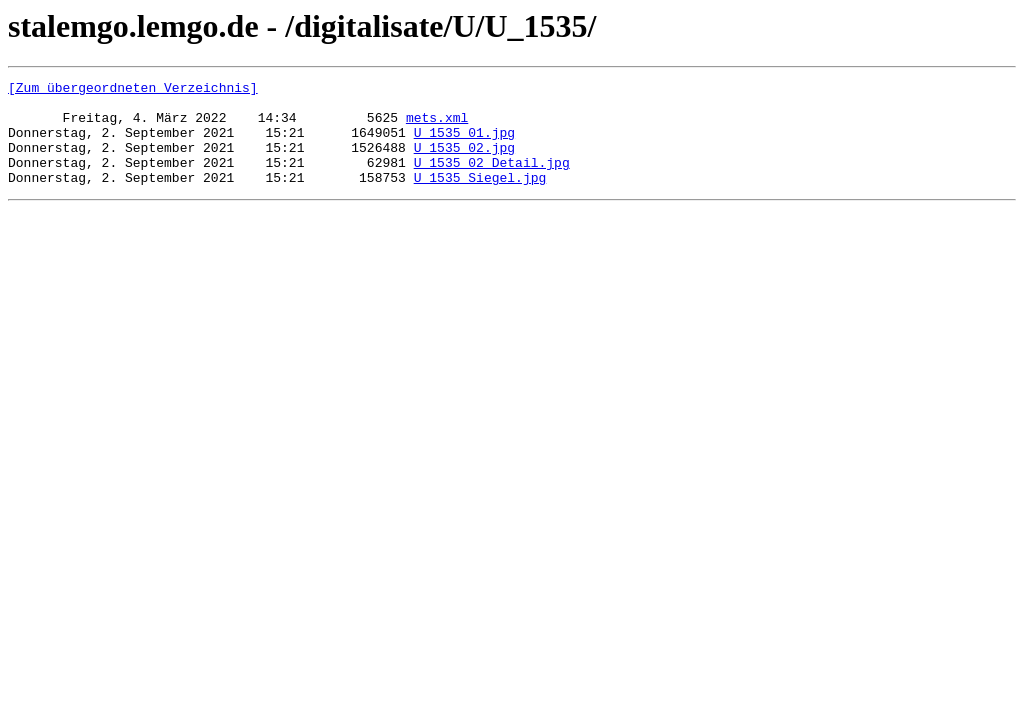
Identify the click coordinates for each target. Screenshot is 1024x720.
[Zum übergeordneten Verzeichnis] (133, 90)
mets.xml (437, 126)
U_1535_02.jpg (464, 162)
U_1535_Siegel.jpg (480, 198)
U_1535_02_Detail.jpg (492, 180)
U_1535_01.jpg (464, 144)
